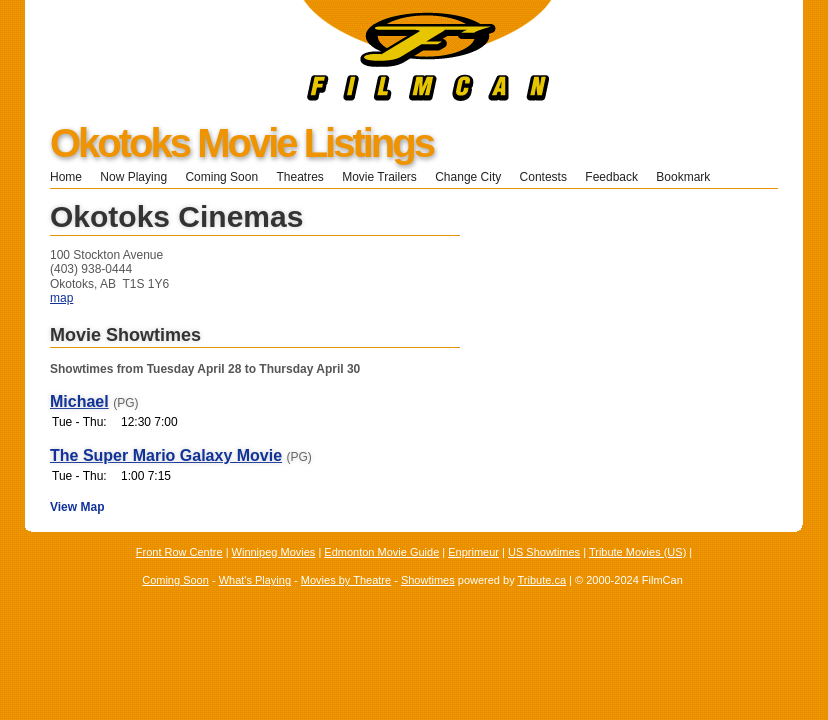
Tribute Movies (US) (637, 552)
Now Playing (133, 177)
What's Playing (255, 580)
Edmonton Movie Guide (381, 552)
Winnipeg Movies (274, 552)
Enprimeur (473, 552)
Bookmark (689, 177)
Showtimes (428, 580)
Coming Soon (221, 177)
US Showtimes (544, 552)
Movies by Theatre (346, 580)
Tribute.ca (542, 580)
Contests (543, 177)
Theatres (299, 177)
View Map (77, 507)
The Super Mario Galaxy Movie (166, 455)
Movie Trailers (379, 177)
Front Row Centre (179, 552)
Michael (79, 401)
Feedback (611, 177)
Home (66, 177)
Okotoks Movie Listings (241, 143)
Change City (468, 177)
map (61, 298)
